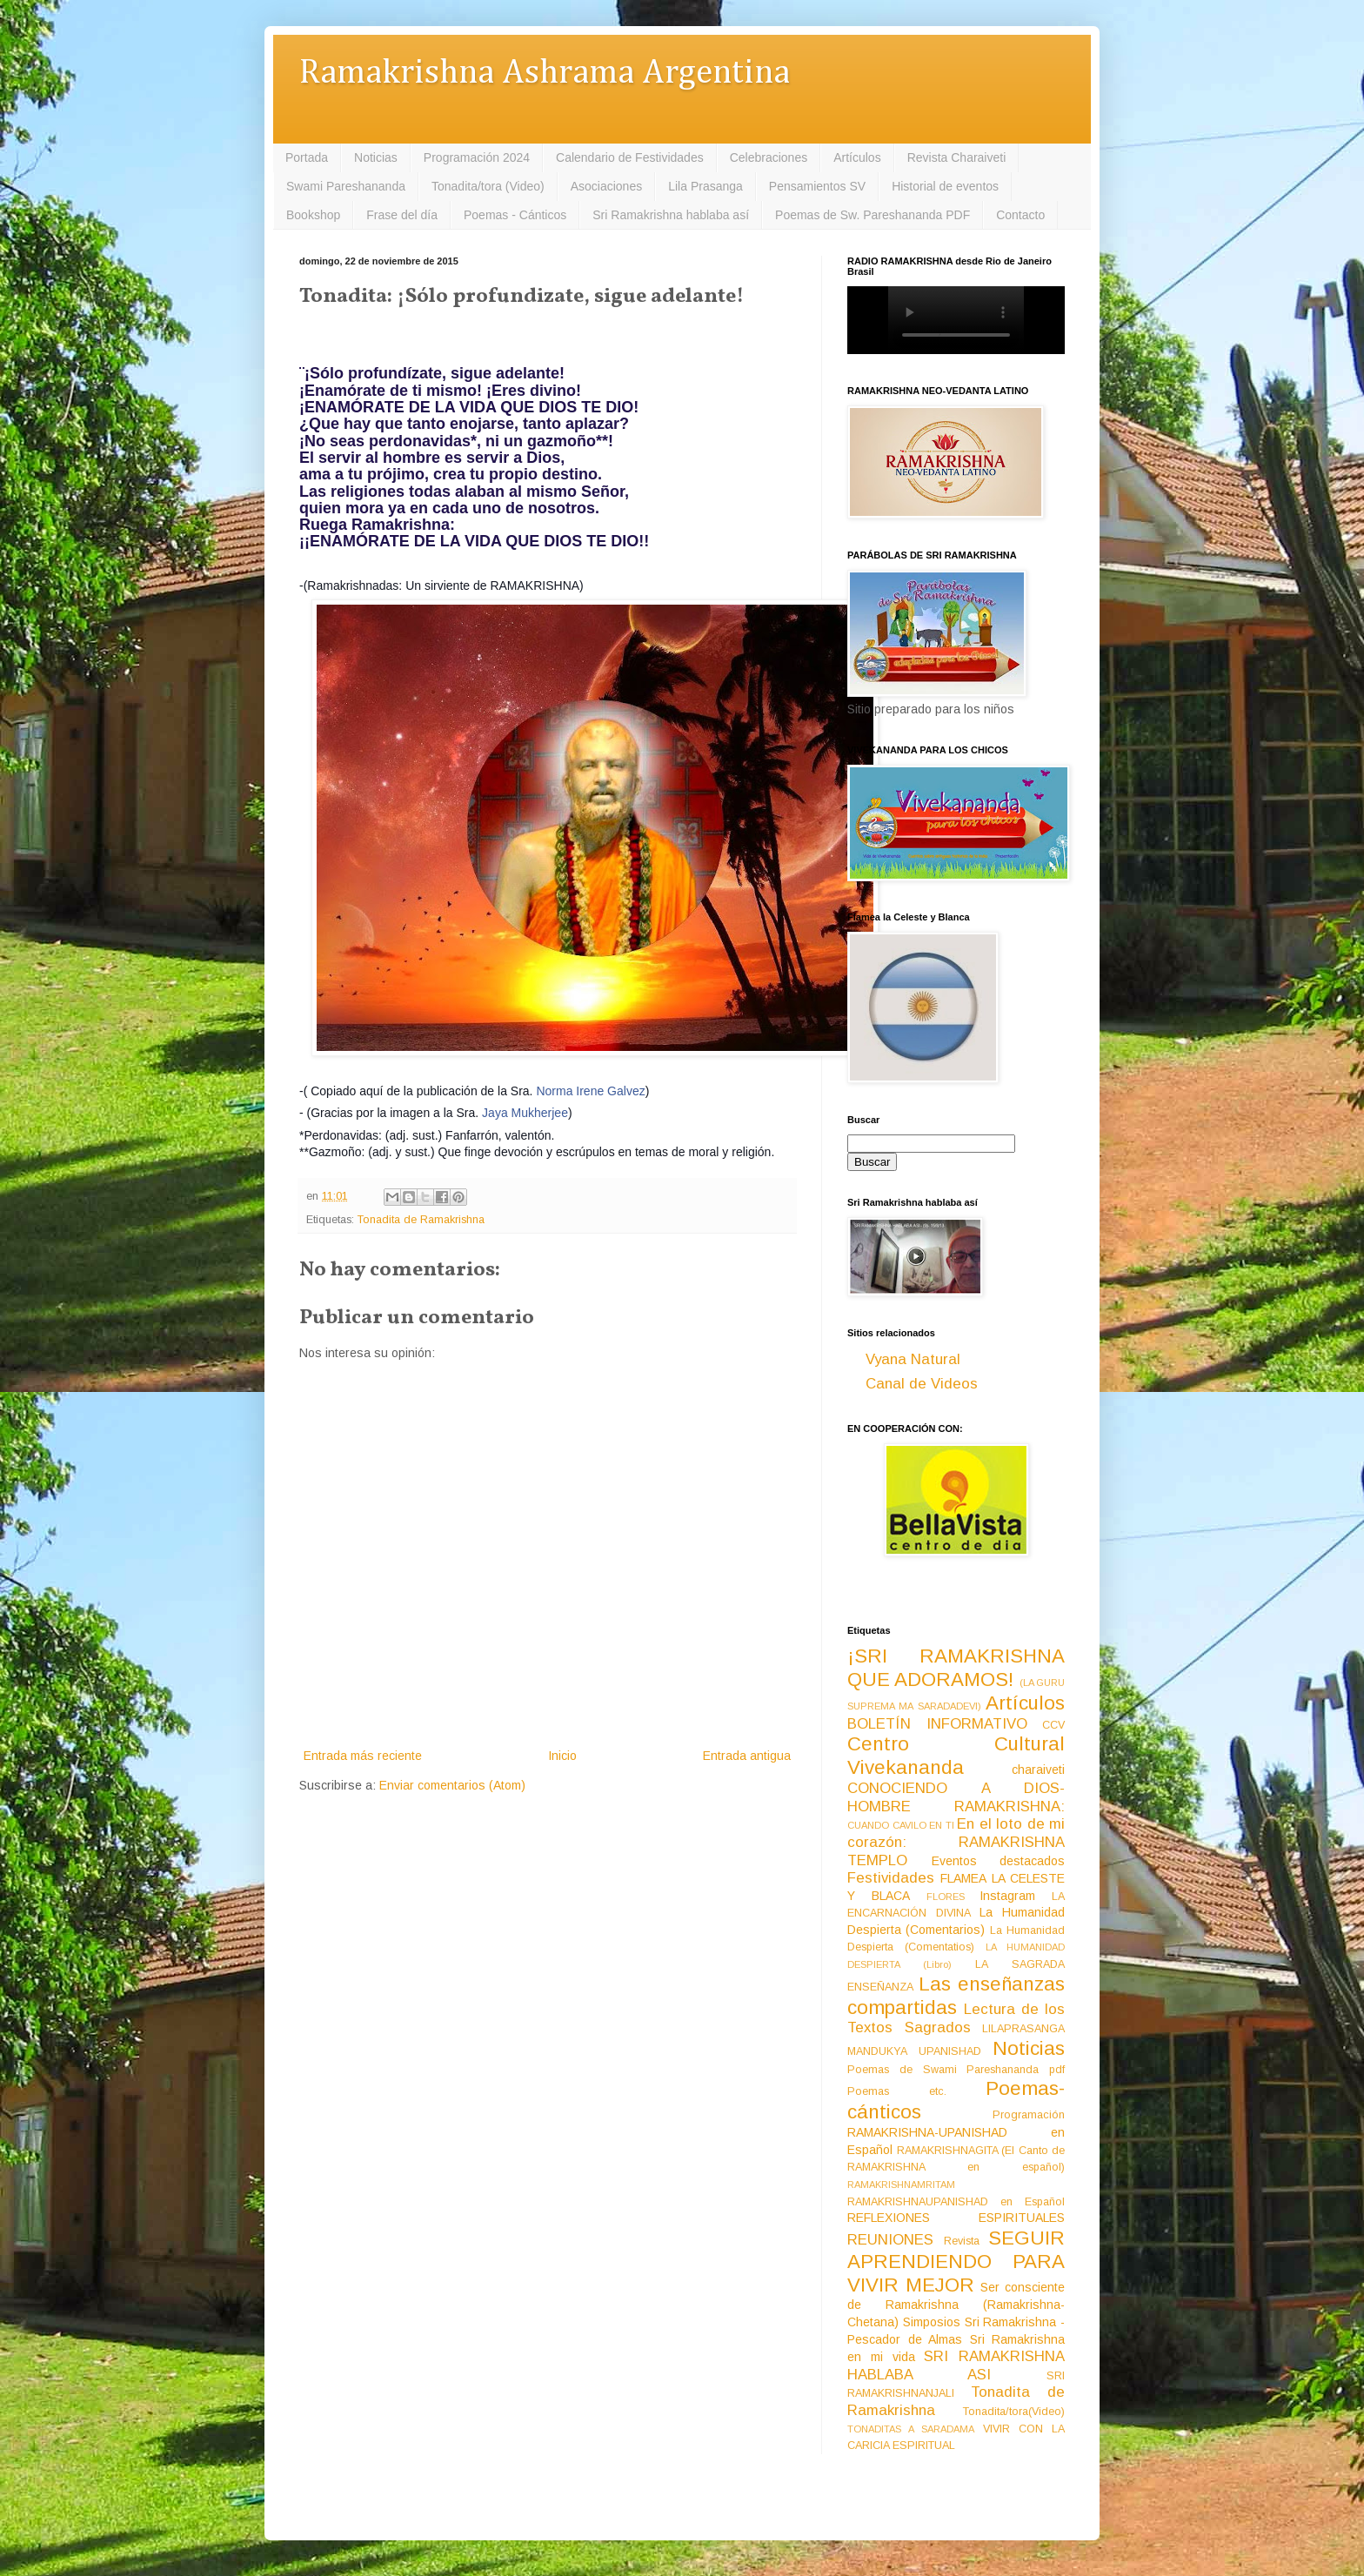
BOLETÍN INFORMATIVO (937, 1724)
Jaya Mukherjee (525, 1113)
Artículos (856, 157)
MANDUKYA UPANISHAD (914, 2051)
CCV (1053, 1725)
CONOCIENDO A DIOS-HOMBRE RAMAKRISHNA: (956, 1797)
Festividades (890, 1878)
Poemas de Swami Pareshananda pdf (956, 2070)
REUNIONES (890, 2239)
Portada (306, 157)
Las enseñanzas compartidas (956, 1995)
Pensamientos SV (817, 186)
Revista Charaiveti (956, 157)
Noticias (376, 157)
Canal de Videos (922, 1383)
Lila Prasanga (705, 186)
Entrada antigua (747, 1756)
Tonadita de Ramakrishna (421, 1220)
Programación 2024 (477, 157)
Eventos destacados (999, 1861)
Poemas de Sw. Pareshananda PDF (872, 215)
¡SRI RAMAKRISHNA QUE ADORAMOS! (956, 1667)
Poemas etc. (896, 2091)
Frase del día (402, 215)
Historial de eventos (945, 186)
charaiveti (1038, 1769)
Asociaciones (607, 186)
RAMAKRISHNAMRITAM (901, 2184)
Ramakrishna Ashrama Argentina (544, 73)
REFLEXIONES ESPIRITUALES (956, 2218)
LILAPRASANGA (1023, 2029)
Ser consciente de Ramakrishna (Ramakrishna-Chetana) (956, 2304)
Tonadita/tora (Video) (488, 186)
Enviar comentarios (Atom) (452, 1785)
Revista (962, 2241)
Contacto (1020, 215)
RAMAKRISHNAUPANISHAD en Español (956, 2202)
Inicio (562, 1756)
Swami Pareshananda (345, 186)
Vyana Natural (913, 1359)
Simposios (931, 2322)
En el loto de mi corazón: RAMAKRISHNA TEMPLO (956, 1842)
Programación (1029, 2115)
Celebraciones (769, 157)
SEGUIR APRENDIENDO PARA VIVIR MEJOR (956, 2261)
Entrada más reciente (363, 1756)
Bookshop (313, 215)
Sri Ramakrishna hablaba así (670, 215)
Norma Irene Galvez (590, 1091)
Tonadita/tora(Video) (1014, 2411)
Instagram (1007, 1896)
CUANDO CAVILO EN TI (900, 1825)
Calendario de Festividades (630, 157)
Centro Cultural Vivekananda (956, 1755)
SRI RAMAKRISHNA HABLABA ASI (956, 2365)
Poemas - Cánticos (515, 215)
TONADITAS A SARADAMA (910, 2429)
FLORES (945, 1896)
